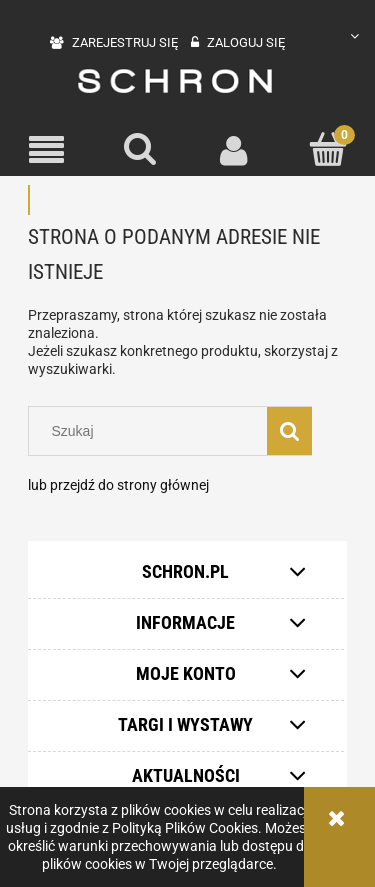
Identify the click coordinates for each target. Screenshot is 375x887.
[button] (47, 150)
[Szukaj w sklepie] (152, 431)
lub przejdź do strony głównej (118, 485)
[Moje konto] (235, 150)
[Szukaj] (141, 149)
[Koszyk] (328, 149)
